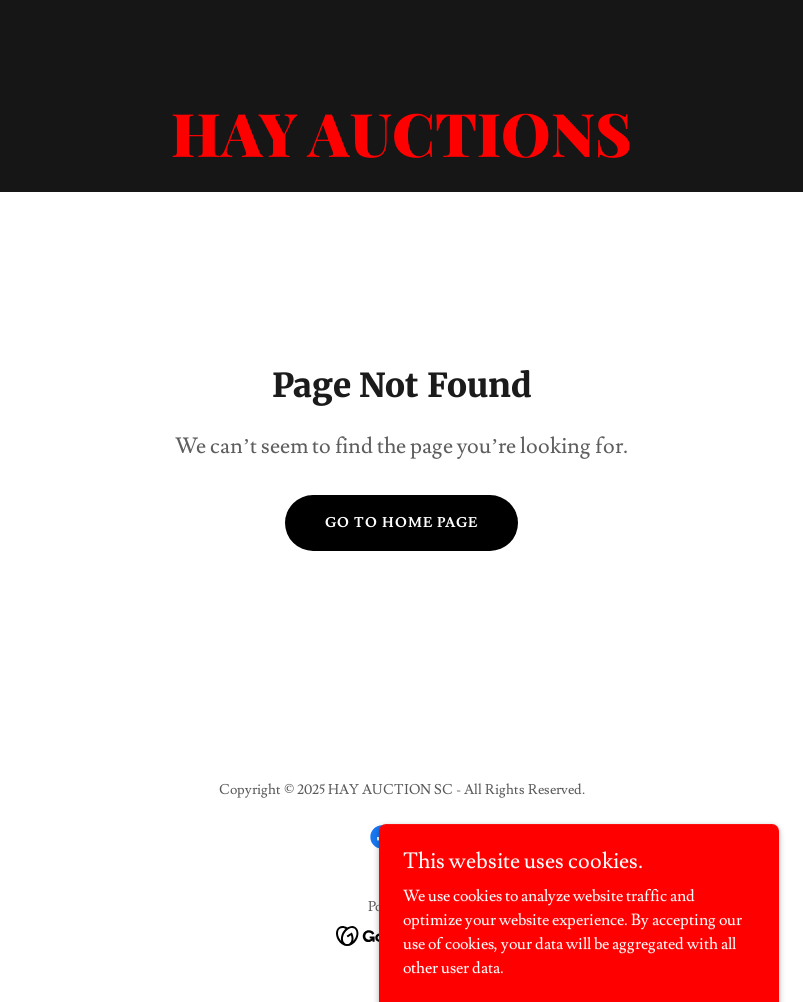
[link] (401, 152)
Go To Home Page (401, 523)
